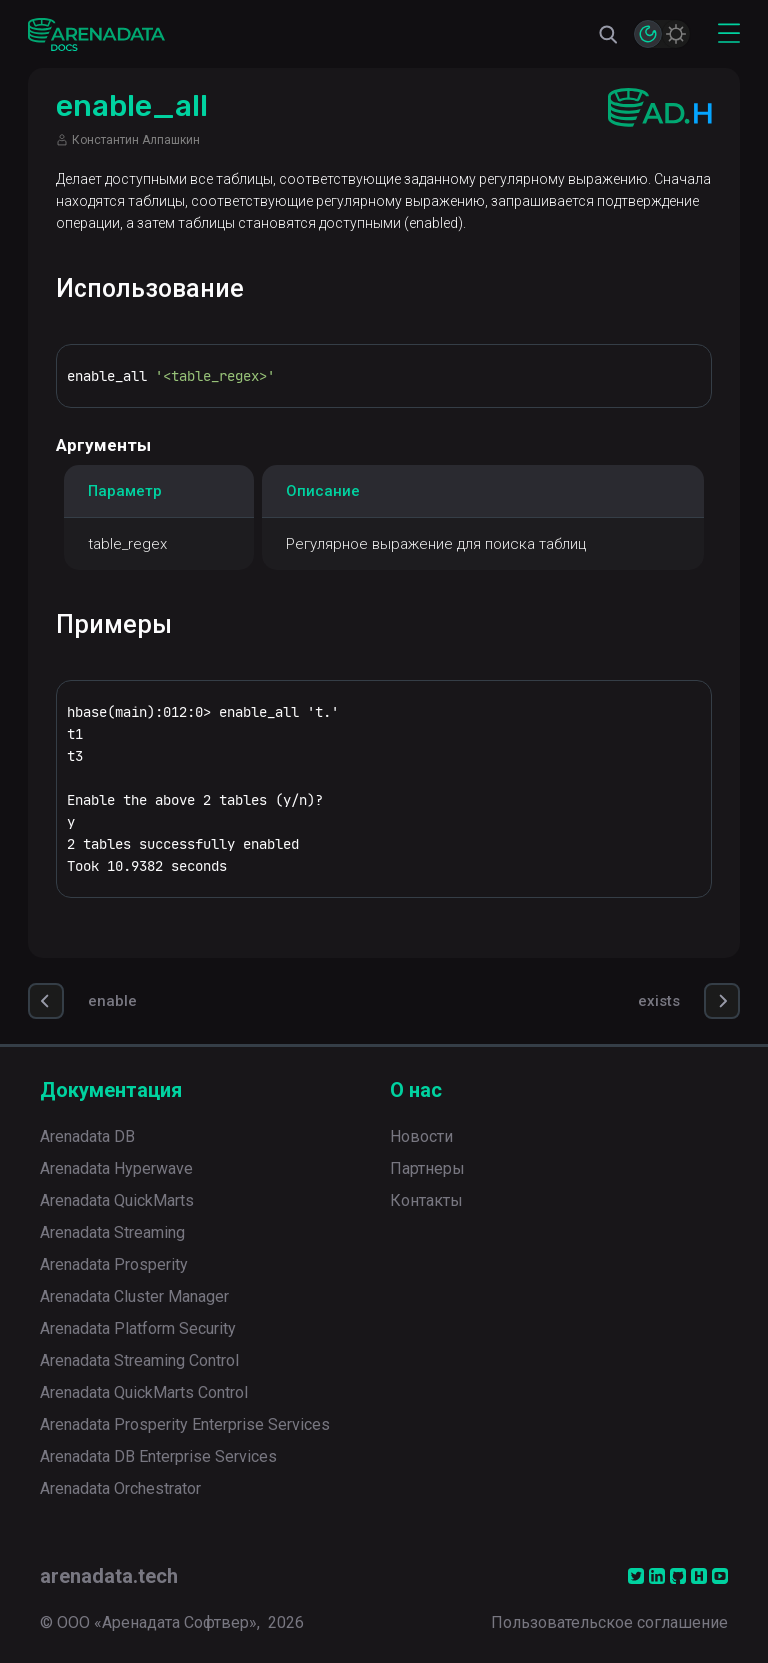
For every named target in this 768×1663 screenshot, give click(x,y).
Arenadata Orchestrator (120, 1488)
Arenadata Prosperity (114, 1264)
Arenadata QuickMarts (117, 1200)
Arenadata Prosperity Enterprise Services (185, 1424)
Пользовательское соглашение (609, 1622)
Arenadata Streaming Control (139, 1360)
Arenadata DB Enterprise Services (158, 1456)
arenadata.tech (109, 1576)
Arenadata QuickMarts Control (144, 1392)
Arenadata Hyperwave (116, 1168)
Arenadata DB (87, 1136)
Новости (421, 1136)
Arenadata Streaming (112, 1232)
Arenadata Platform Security (138, 1328)
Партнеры (427, 1168)
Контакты (426, 1200)
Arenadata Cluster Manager (134, 1296)
